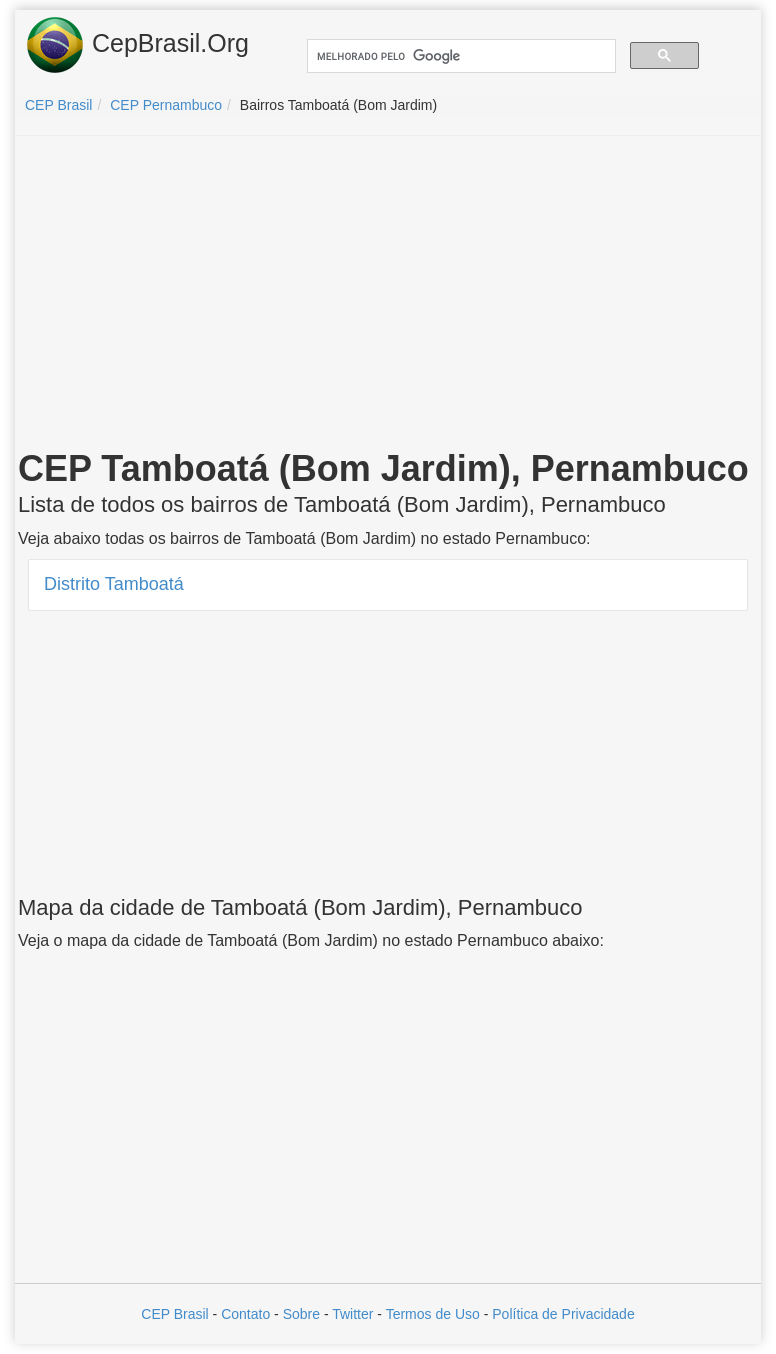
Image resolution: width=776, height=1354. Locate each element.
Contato (245, 1314)
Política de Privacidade (563, 1314)
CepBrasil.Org (137, 45)
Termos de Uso (433, 1314)
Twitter (352, 1314)
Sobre (301, 1314)
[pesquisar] (459, 56)
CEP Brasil (174, 1314)
